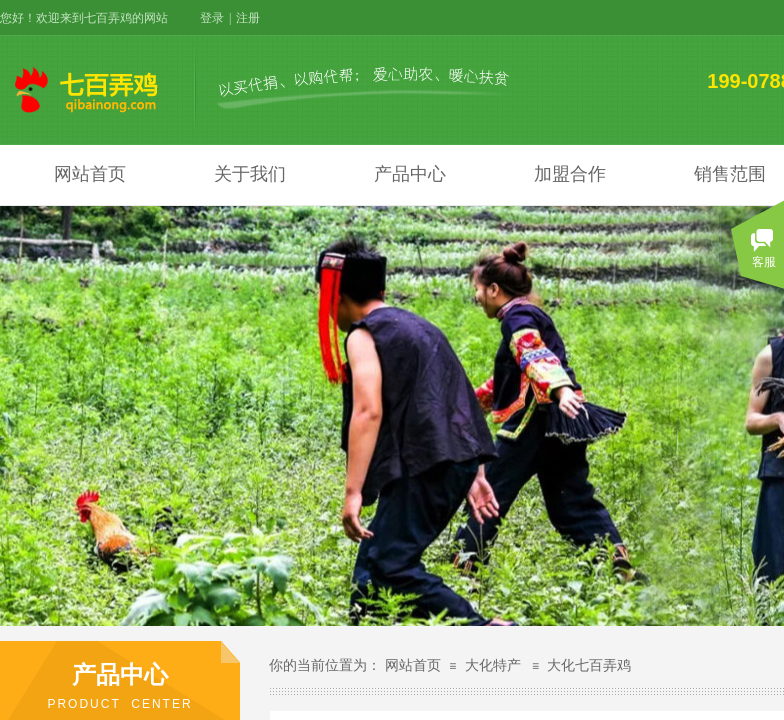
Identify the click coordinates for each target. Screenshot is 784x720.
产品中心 (410, 174)
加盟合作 (570, 174)
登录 (212, 18)
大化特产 (493, 665)
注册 (248, 18)
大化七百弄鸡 (589, 665)
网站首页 (90, 174)
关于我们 (250, 174)
